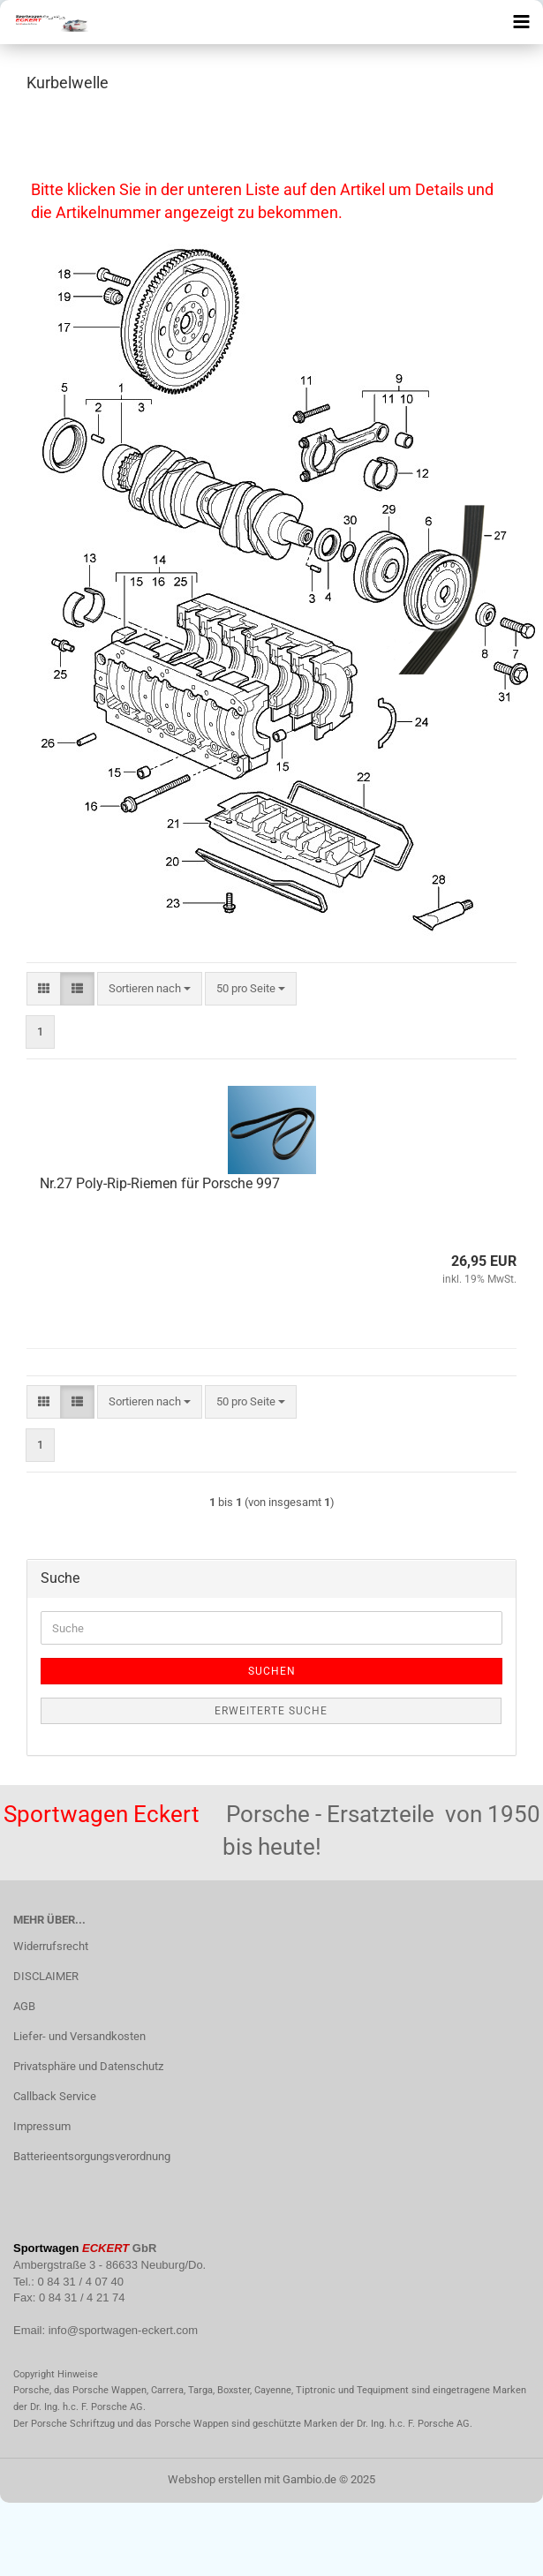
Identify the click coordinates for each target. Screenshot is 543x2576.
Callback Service (54, 2096)
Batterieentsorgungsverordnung (91, 2156)
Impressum (42, 2126)
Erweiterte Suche (271, 1711)
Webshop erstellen (214, 2479)
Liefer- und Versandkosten (79, 2036)
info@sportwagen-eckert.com (123, 2330)
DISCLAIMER (46, 1976)
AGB (24, 2006)
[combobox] (149, 989)
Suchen (272, 1671)
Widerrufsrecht (50, 1946)
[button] (43, 989)
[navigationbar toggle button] (521, 22)
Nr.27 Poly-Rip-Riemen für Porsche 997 (160, 1183)
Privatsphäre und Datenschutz (88, 2066)
